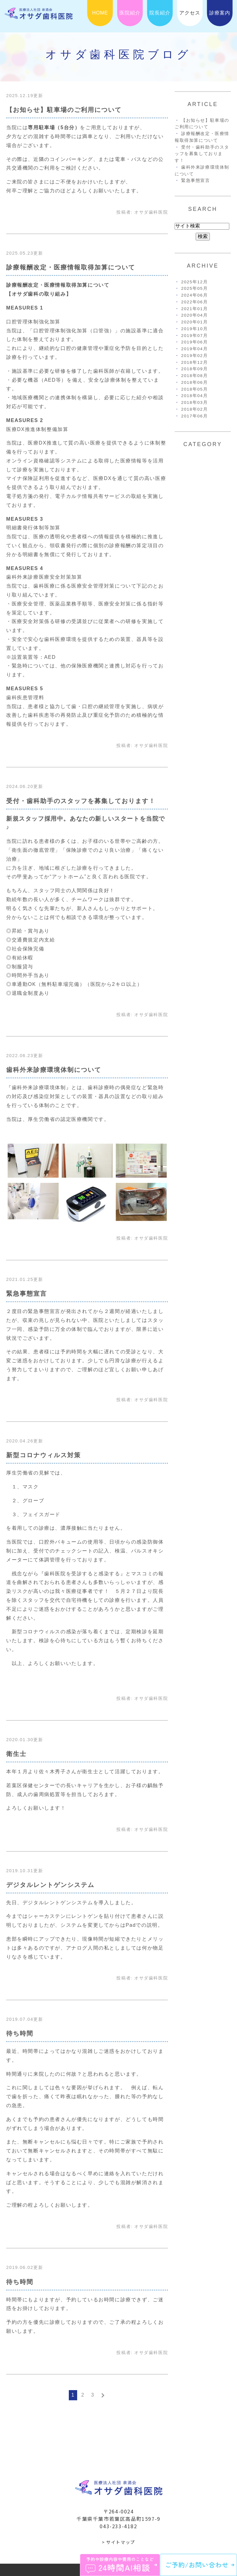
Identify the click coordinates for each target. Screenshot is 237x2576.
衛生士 (16, 1753)
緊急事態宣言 (26, 1293)
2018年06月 (194, 382)
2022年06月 (194, 302)
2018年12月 (194, 362)
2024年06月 (194, 295)
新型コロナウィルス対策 (43, 1455)
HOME (100, 12)
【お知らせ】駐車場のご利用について (64, 109)
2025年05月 (194, 288)
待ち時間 (19, 2033)
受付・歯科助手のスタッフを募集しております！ (81, 801)
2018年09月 (194, 369)
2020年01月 (194, 322)
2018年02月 (194, 409)
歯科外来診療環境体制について (53, 1069)
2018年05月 (194, 389)
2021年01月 (194, 308)
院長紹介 (159, 12)
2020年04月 (194, 315)
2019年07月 (194, 335)
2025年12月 (194, 282)
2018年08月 (194, 375)
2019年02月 (194, 355)
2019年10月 (194, 328)
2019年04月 (194, 349)
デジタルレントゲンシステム (50, 1884)
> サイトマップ (118, 2542)
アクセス (189, 12)
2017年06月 (194, 416)
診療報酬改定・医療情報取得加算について (70, 267)
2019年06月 (194, 342)
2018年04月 (194, 395)
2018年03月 (194, 402)
